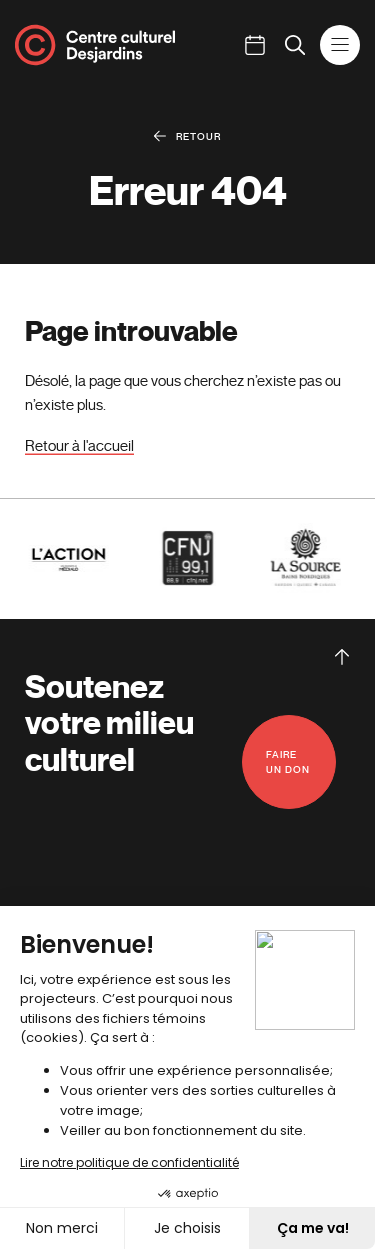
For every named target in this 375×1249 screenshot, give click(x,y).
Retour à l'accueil (79, 446)
